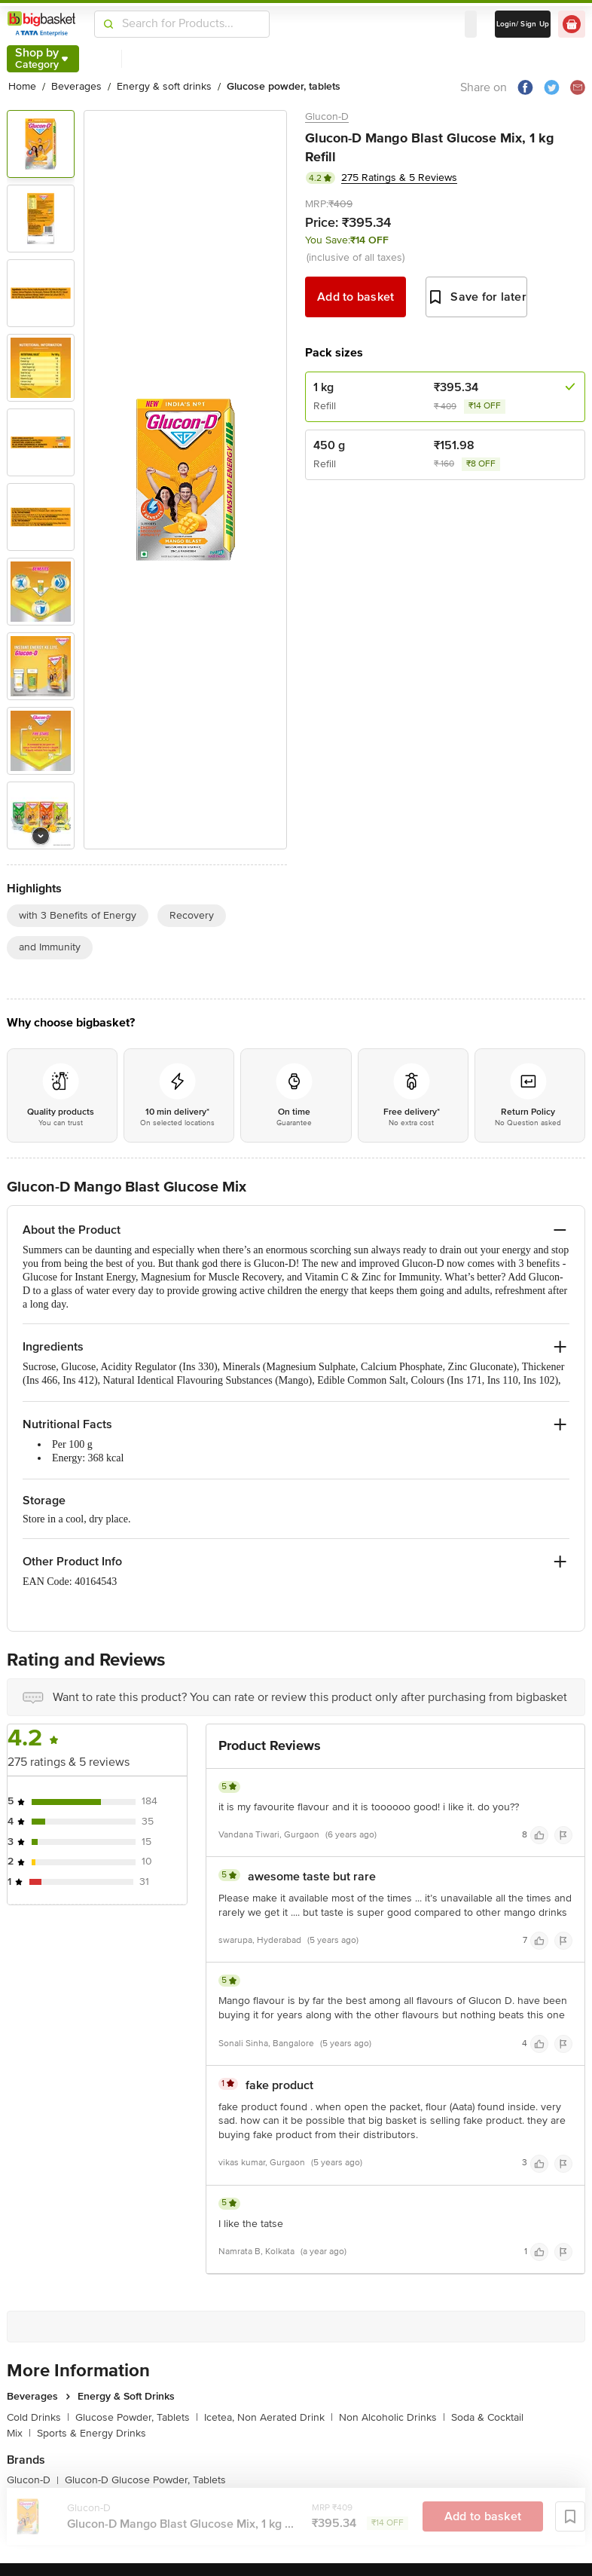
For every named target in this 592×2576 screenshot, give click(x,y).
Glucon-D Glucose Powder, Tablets (145, 2480)
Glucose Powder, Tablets (136, 2417)
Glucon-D (327, 116)
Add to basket (355, 296)
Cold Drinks (38, 2417)
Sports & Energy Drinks (91, 2433)
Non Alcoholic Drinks (392, 2417)
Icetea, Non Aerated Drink (268, 2417)
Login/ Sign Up (523, 24)
